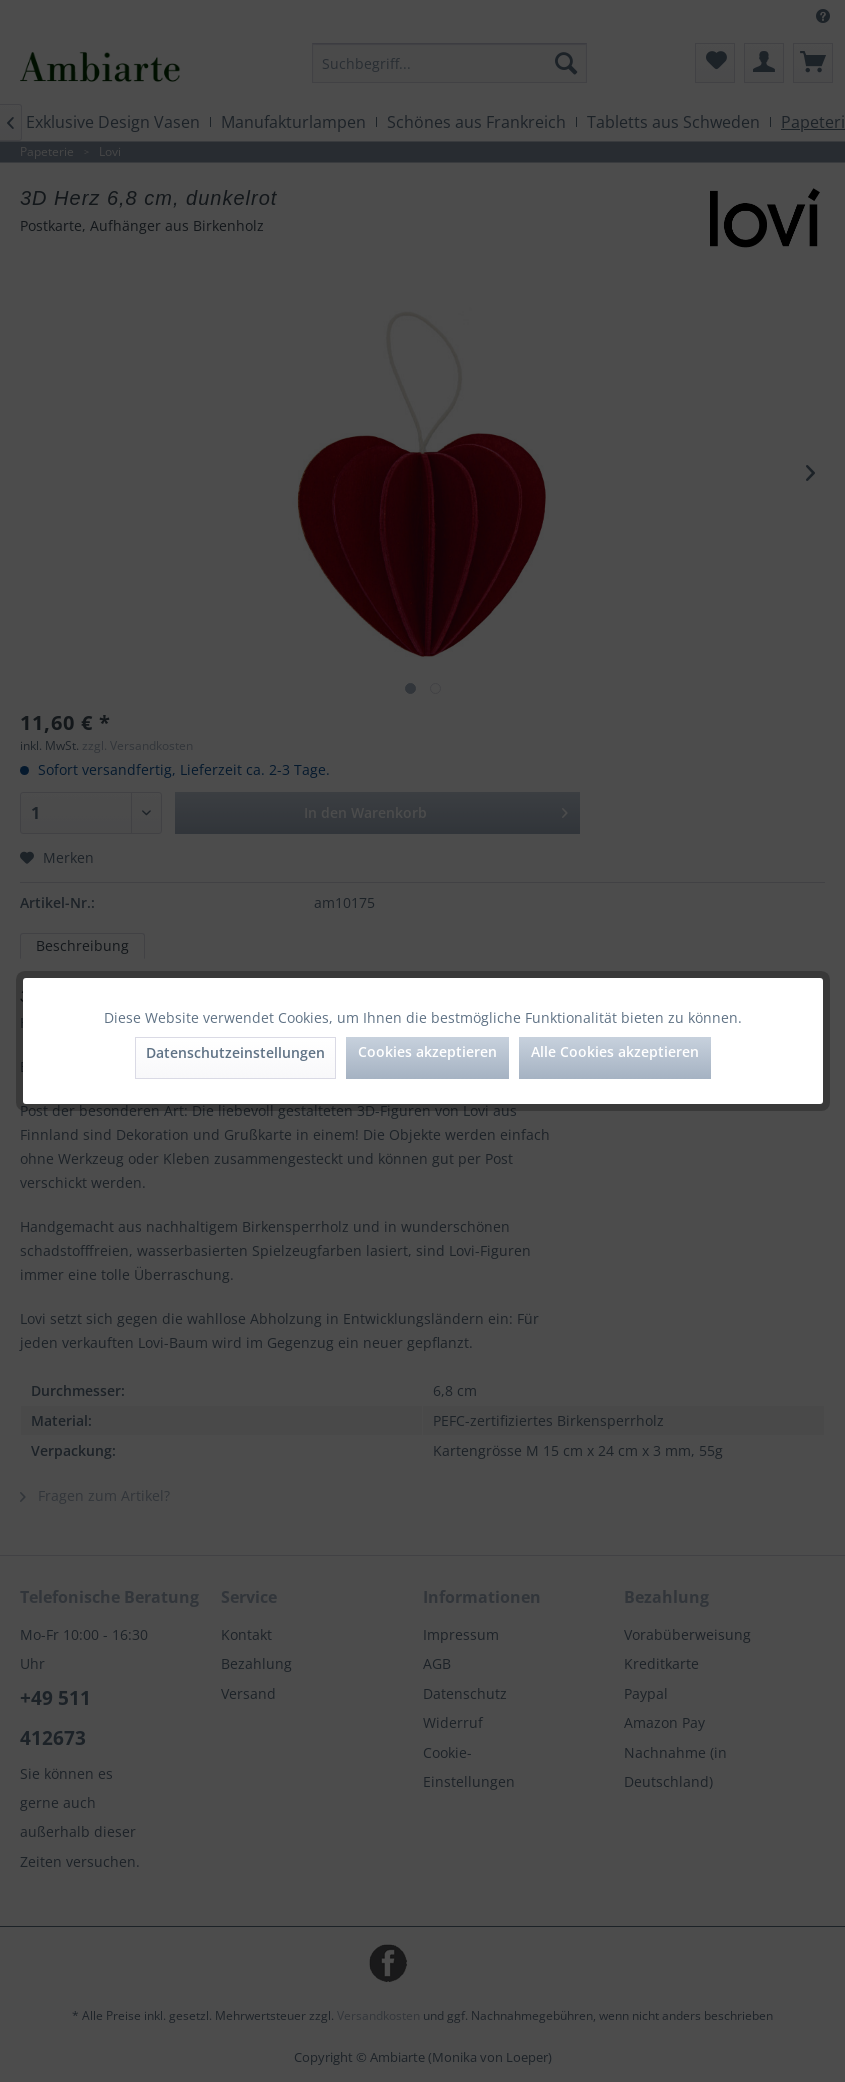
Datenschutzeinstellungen (235, 1052)
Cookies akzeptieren (427, 1051)
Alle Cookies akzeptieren (615, 1051)
